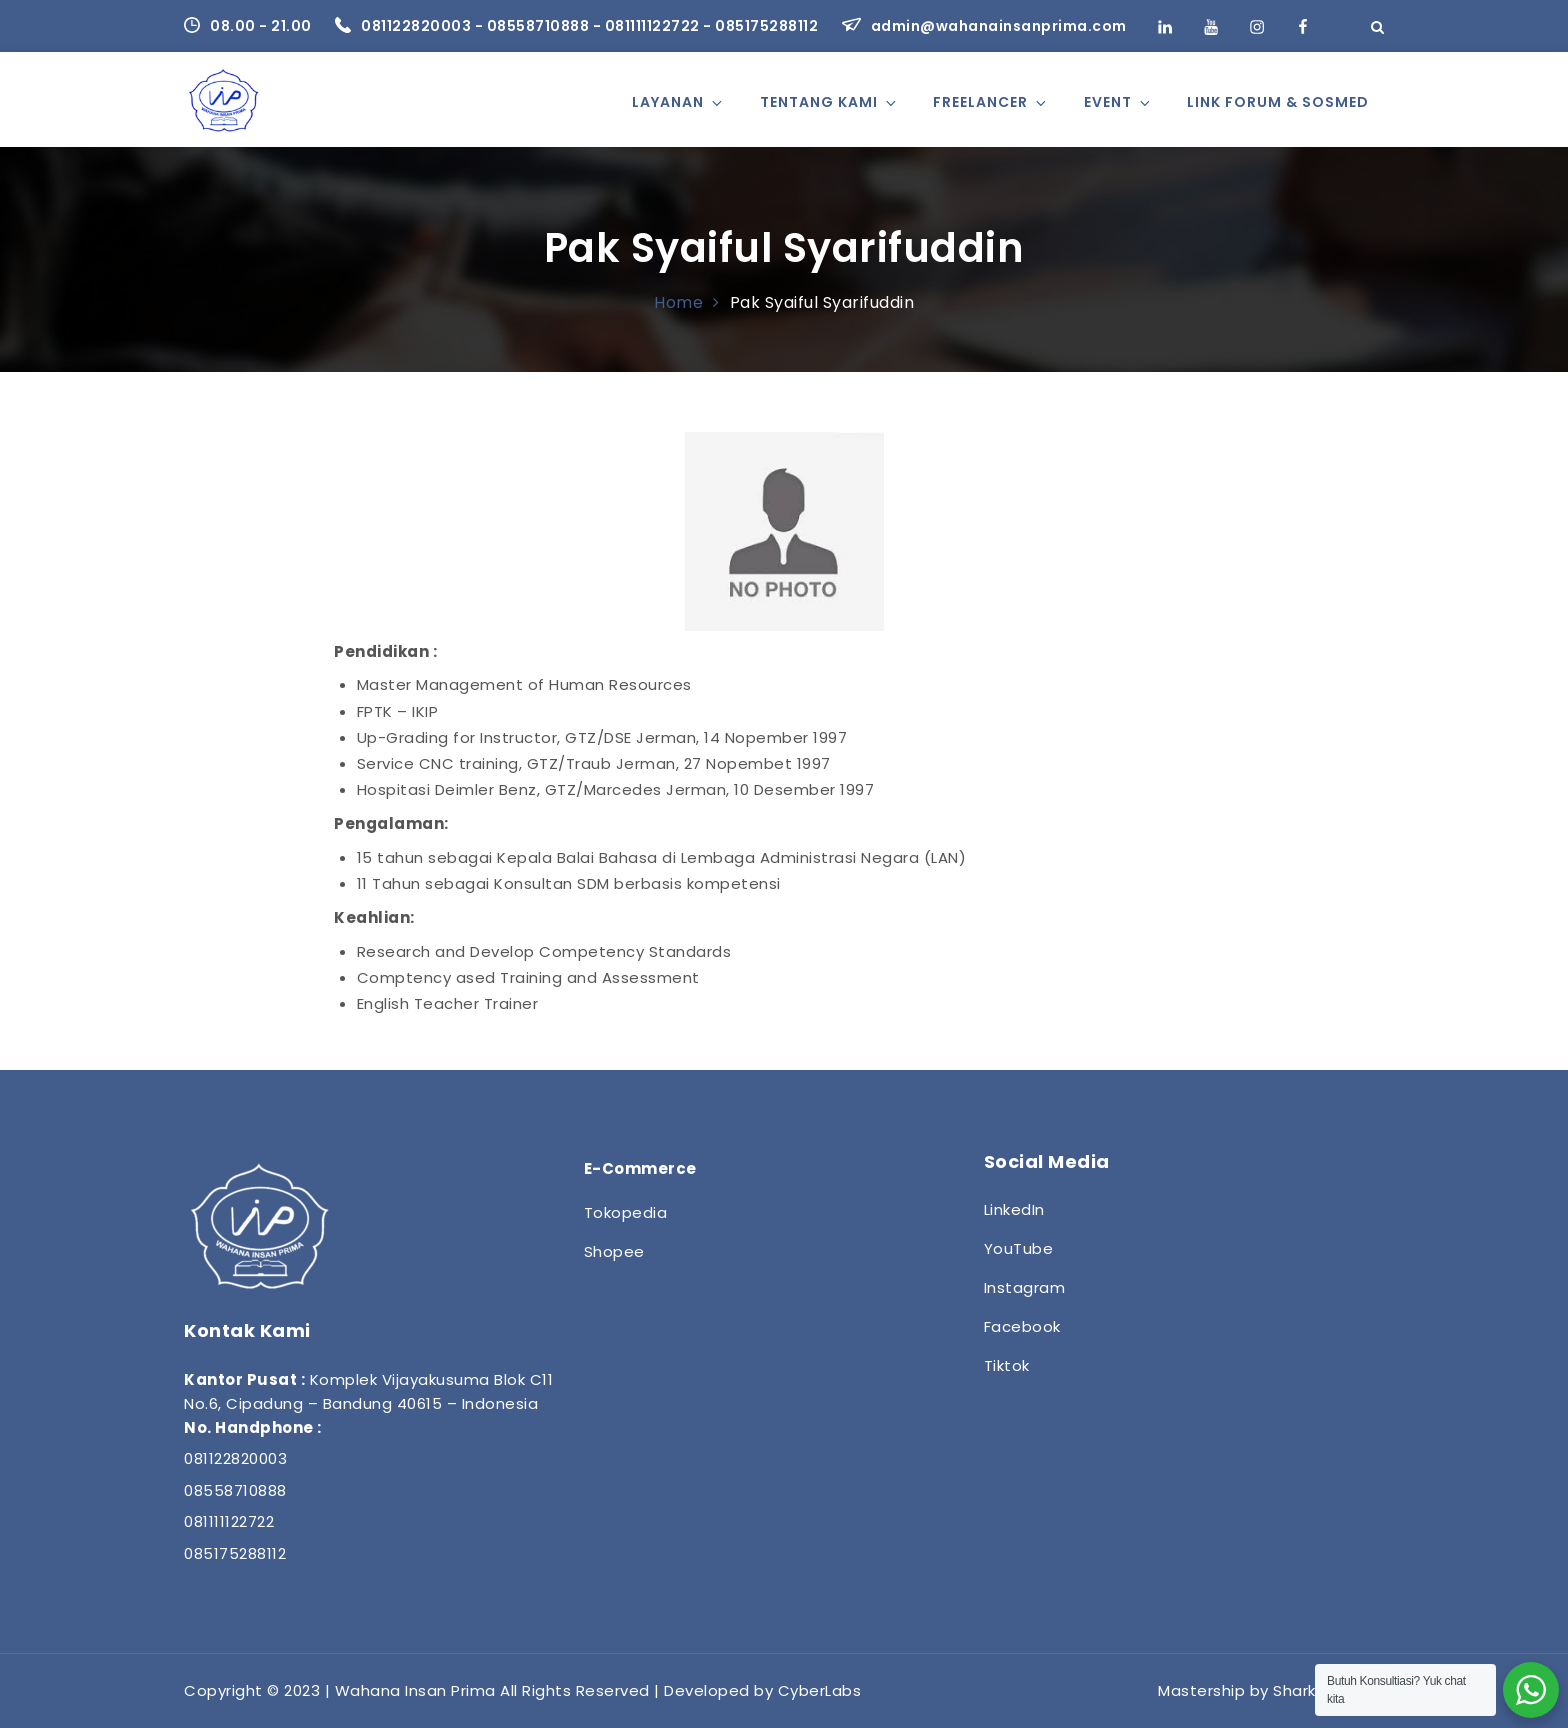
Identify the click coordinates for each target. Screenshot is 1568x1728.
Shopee (614, 1251)
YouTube (1019, 1248)
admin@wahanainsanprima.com (984, 26)
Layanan (678, 102)
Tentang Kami (829, 102)
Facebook (1022, 1326)
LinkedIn (1014, 1209)
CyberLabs (820, 1690)
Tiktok (1007, 1365)
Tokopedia (626, 1212)
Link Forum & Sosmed (1278, 102)
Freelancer (991, 102)
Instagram (1025, 1287)
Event (1118, 102)
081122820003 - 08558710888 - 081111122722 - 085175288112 (578, 26)
